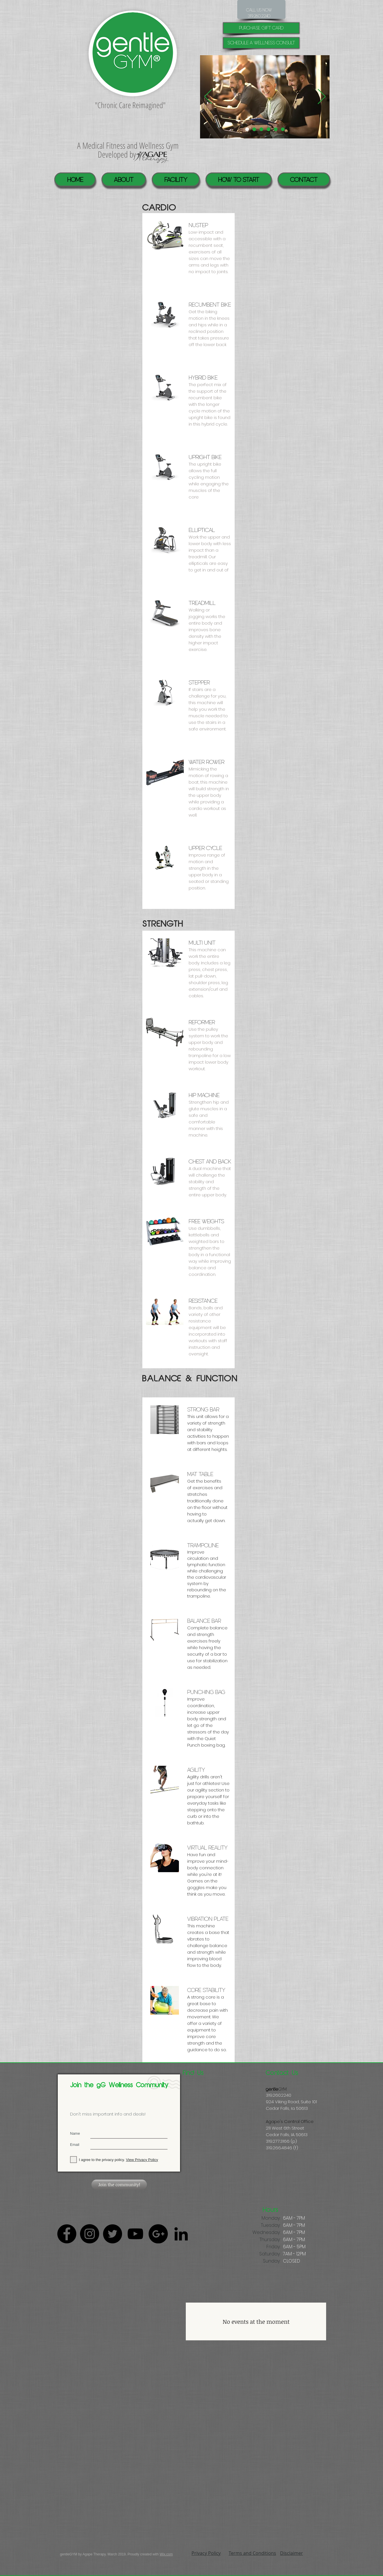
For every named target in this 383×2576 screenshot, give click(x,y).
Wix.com (166, 2554)
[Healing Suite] (276, 129)
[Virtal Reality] (261, 129)
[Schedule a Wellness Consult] (261, 43)
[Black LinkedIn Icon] (181, 2233)
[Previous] (208, 97)
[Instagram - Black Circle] (89, 2233)
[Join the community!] (119, 2185)
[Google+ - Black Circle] (158, 2233)
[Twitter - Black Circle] (112, 2233)
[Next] (322, 97)
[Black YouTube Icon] (135, 2233)
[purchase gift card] (261, 28)
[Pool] (254, 129)
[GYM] (283, 129)
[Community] (268, 129)
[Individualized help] (247, 129)
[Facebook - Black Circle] (66, 2233)
